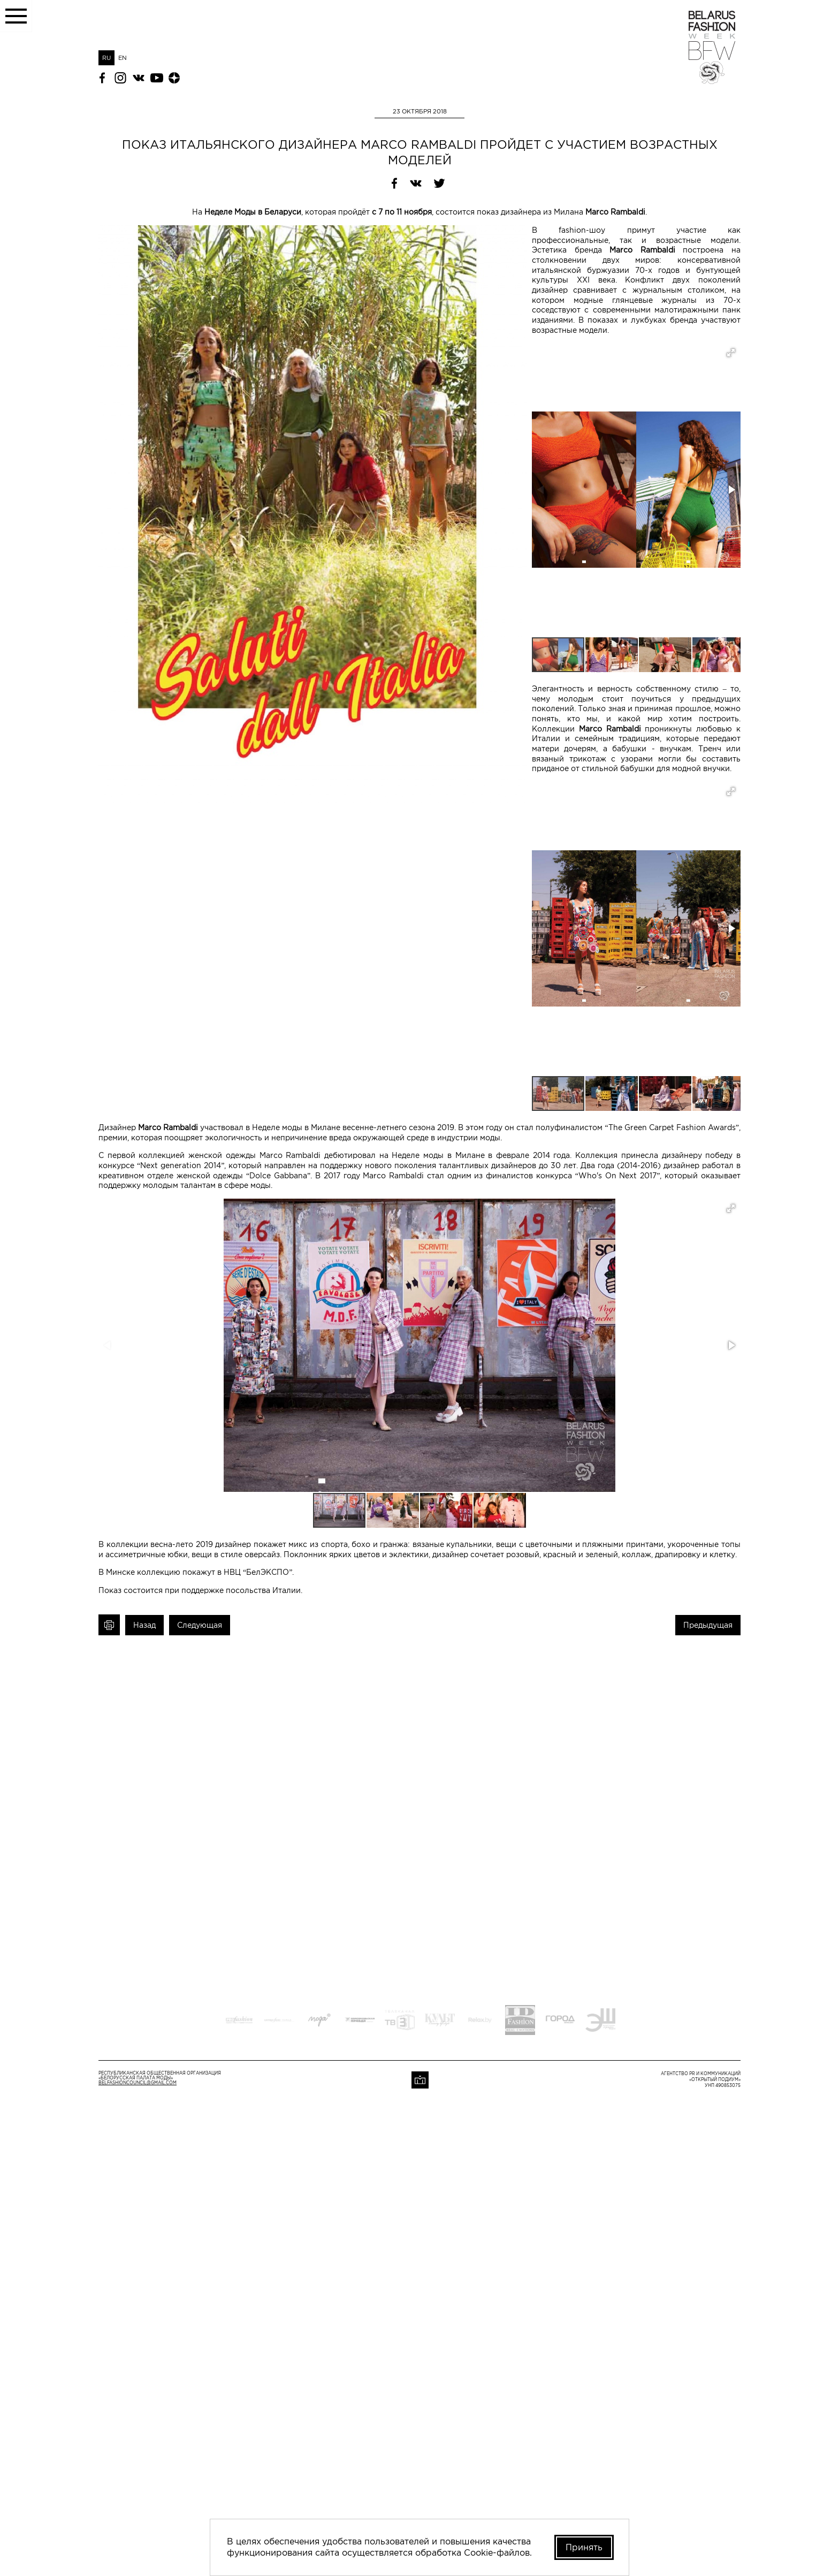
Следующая (199, 1625)
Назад (144, 1625)
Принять (584, 2547)
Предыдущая (708, 1625)
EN (122, 58)
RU (106, 58)
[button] (730, 352)
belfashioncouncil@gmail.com (137, 2082)
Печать (109, 1624)
